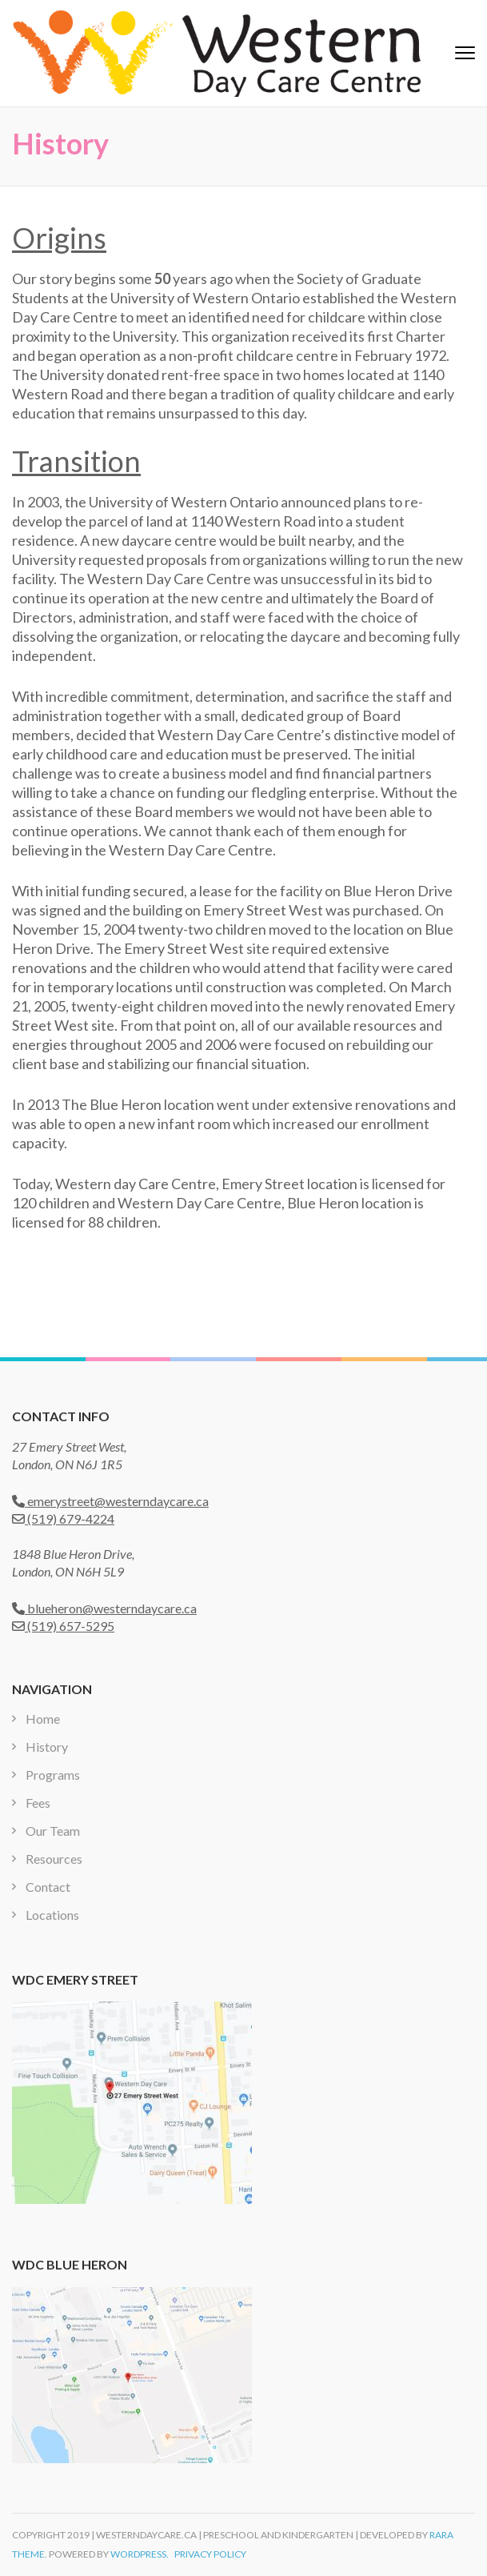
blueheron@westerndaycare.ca (104, 1608)
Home (43, 1718)
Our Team (53, 1830)
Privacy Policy (210, 2554)
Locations (52, 1914)
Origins (59, 237)
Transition (76, 461)
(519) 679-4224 (63, 1518)
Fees (38, 1802)
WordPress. (139, 2554)
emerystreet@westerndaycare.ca (110, 1500)
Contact (48, 1886)
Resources (54, 1858)
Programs (53, 1774)
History (47, 1746)
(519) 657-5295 (63, 1625)
